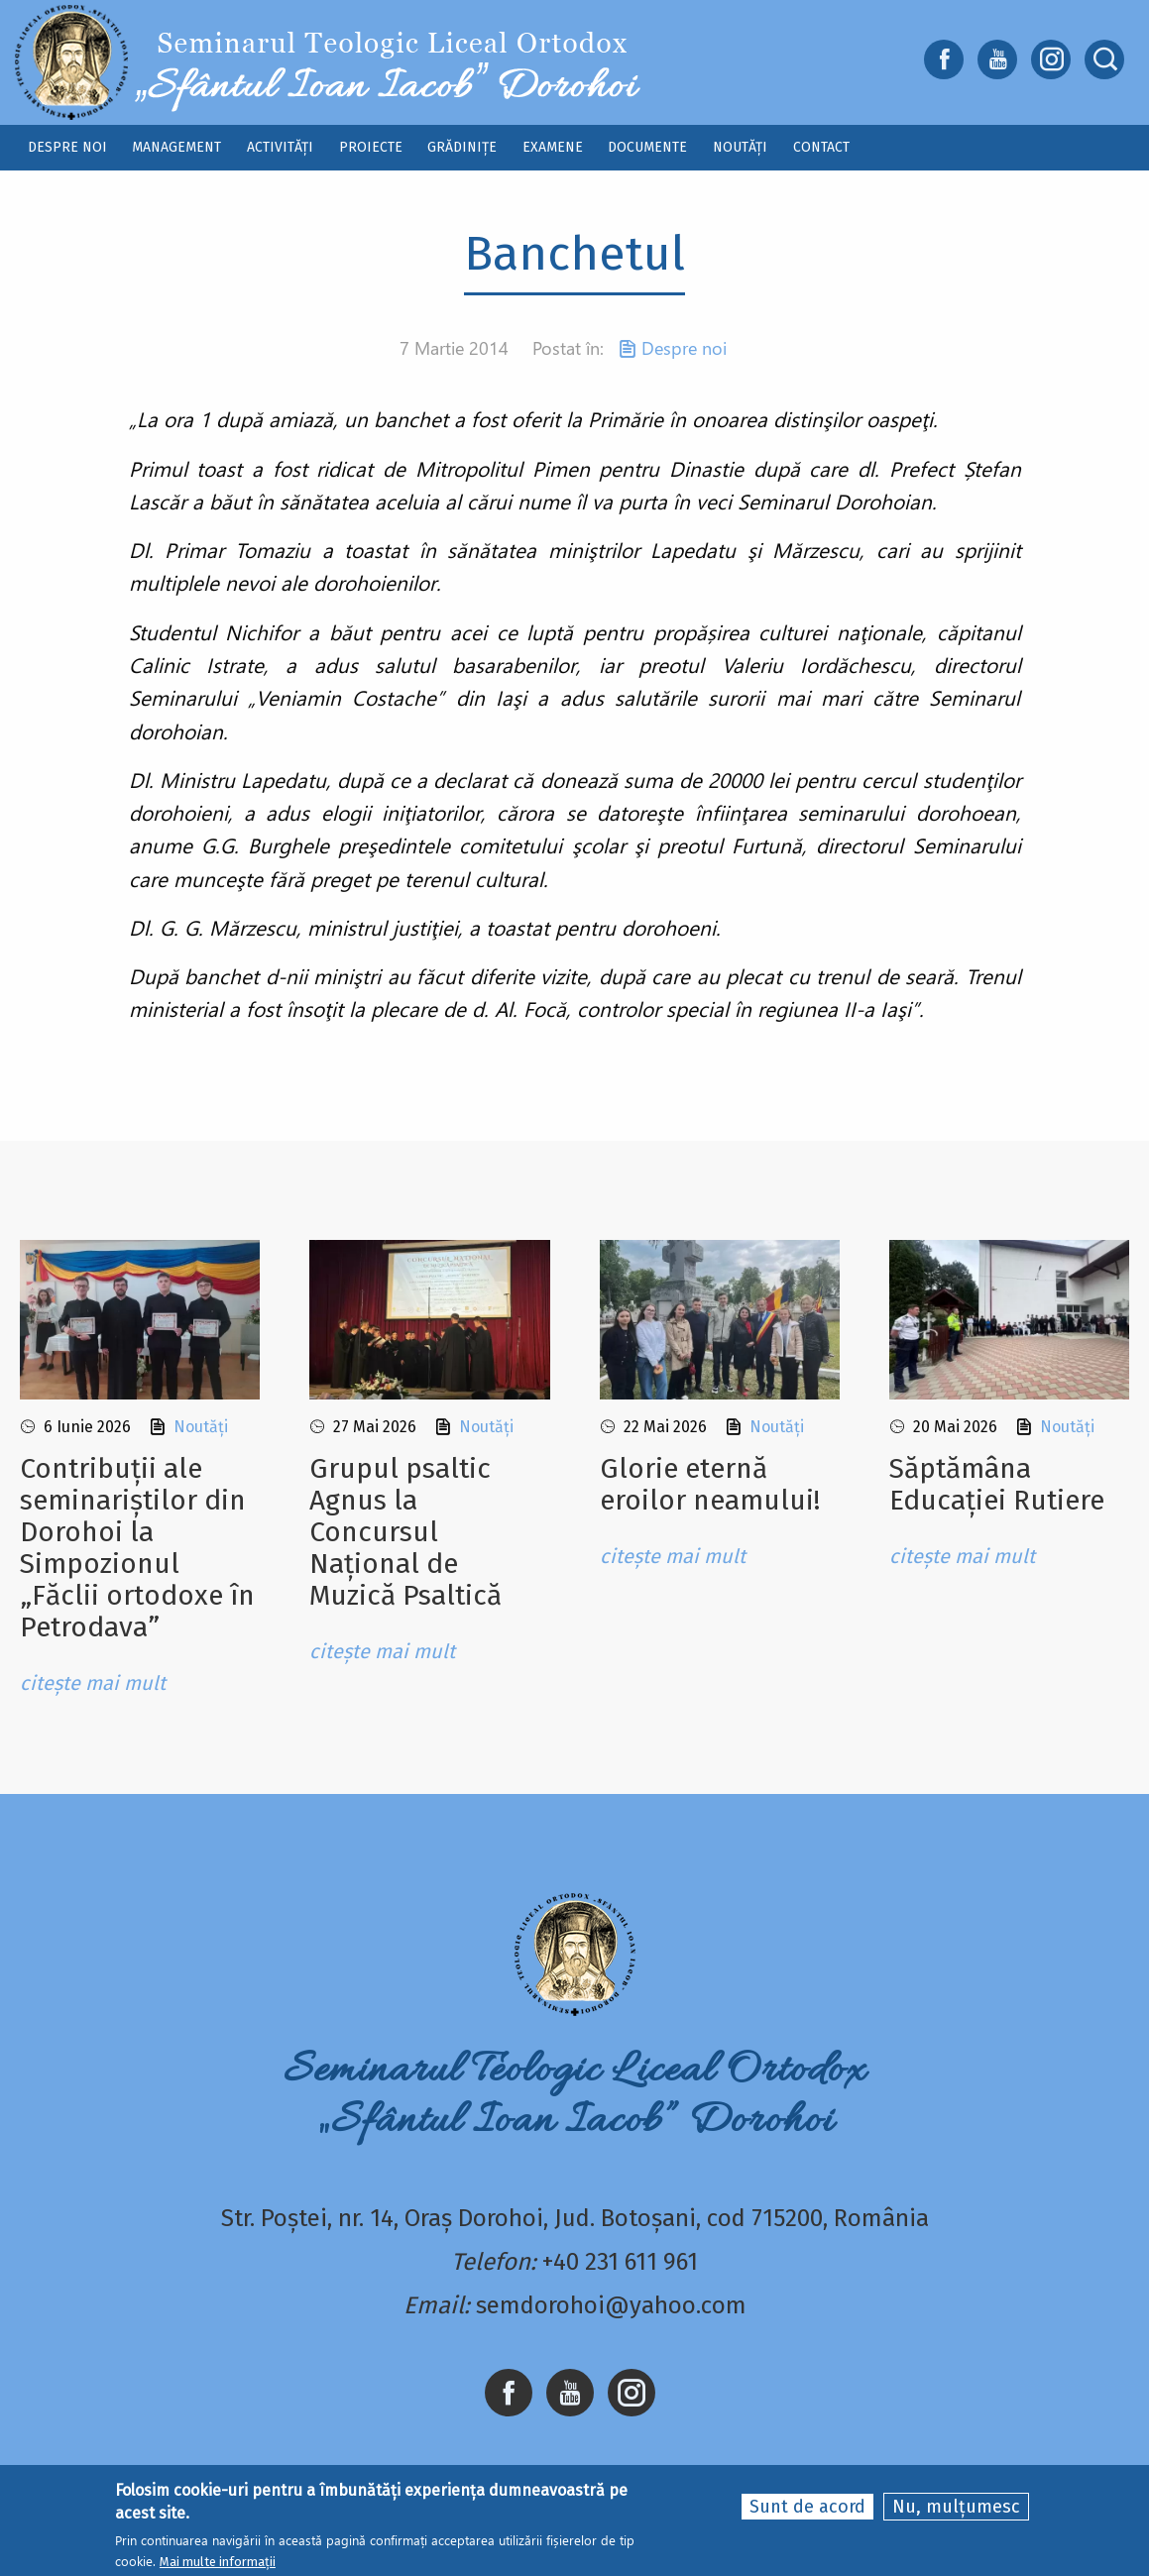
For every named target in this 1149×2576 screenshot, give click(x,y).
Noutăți (200, 1426)
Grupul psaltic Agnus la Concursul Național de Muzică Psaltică (405, 1532)
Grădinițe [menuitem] (462, 147)
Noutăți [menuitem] (740, 147)
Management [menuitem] (176, 147)
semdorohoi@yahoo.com (611, 2305)
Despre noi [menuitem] (67, 147)
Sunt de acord (807, 2508)
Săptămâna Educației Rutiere (996, 1484)
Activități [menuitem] (280, 147)
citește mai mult (93, 1683)
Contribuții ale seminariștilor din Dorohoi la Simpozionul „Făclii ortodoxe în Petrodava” (137, 1547)
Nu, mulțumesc (956, 2508)
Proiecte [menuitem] (370, 147)
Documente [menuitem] (647, 147)
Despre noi (684, 348)
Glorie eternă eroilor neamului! (710, 1484)
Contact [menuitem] (821, 147)
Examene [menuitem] (552, 147)
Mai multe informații (218, 2561)
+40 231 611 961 (620, 2262)
